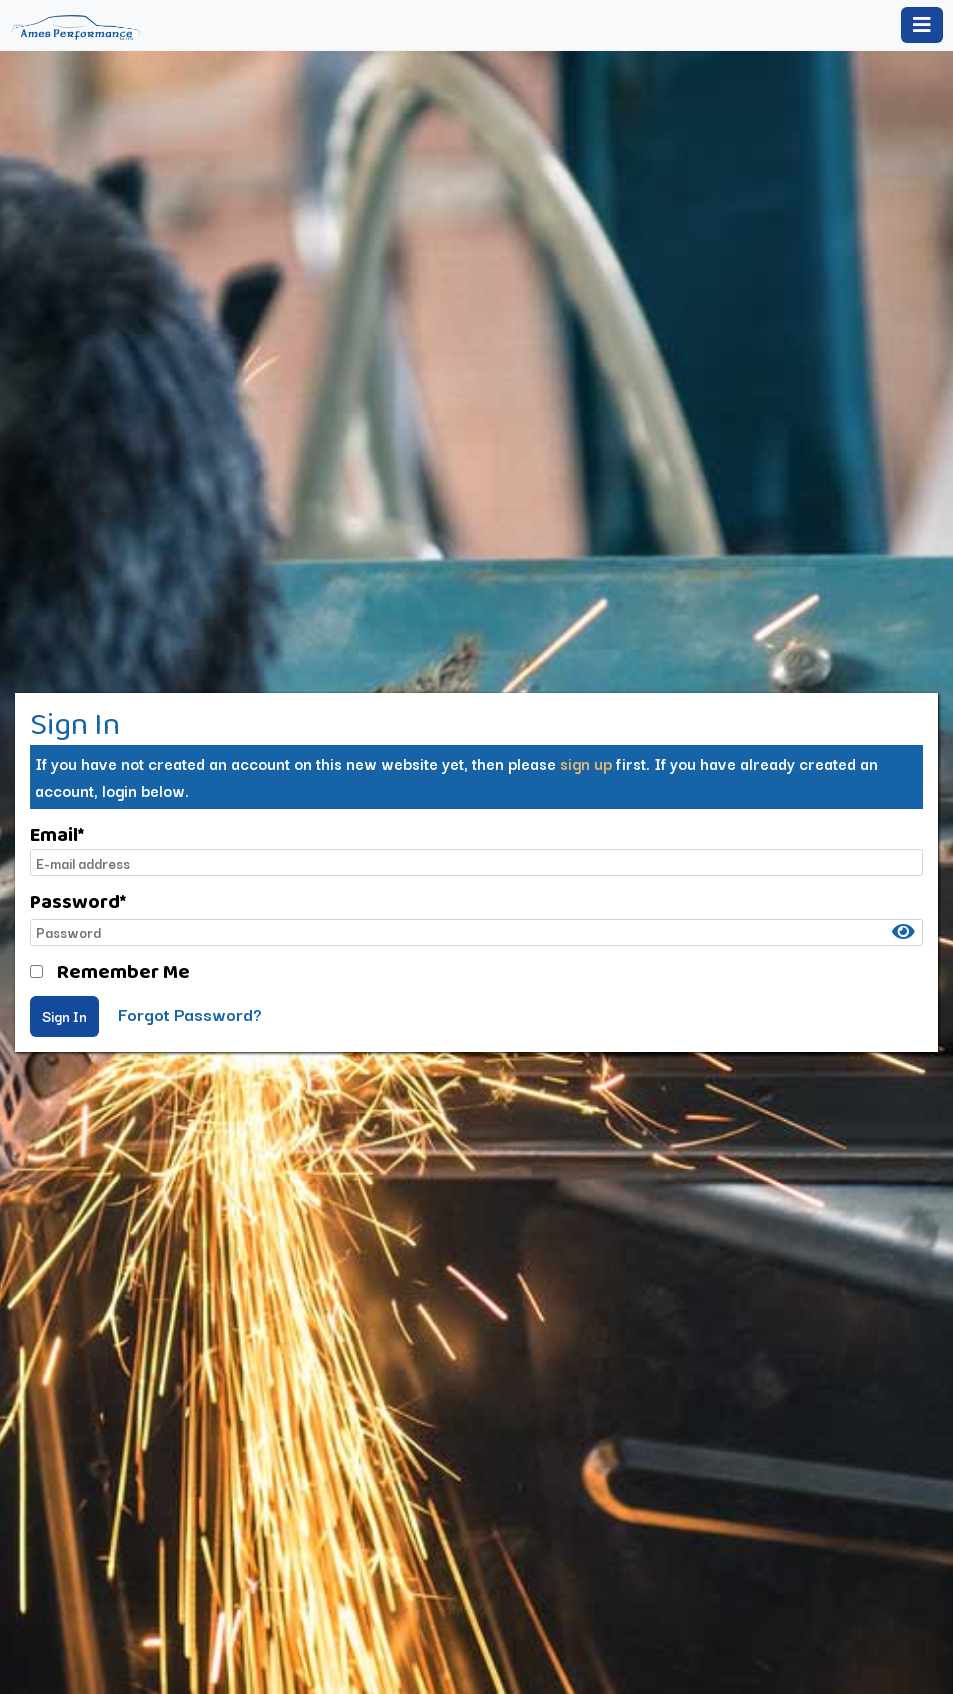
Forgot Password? (190, 1013)
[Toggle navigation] (922, 25)
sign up (586, 763)
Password (78, 901)
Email (57, 834)
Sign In (64, 1016)
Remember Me (123, 971)
